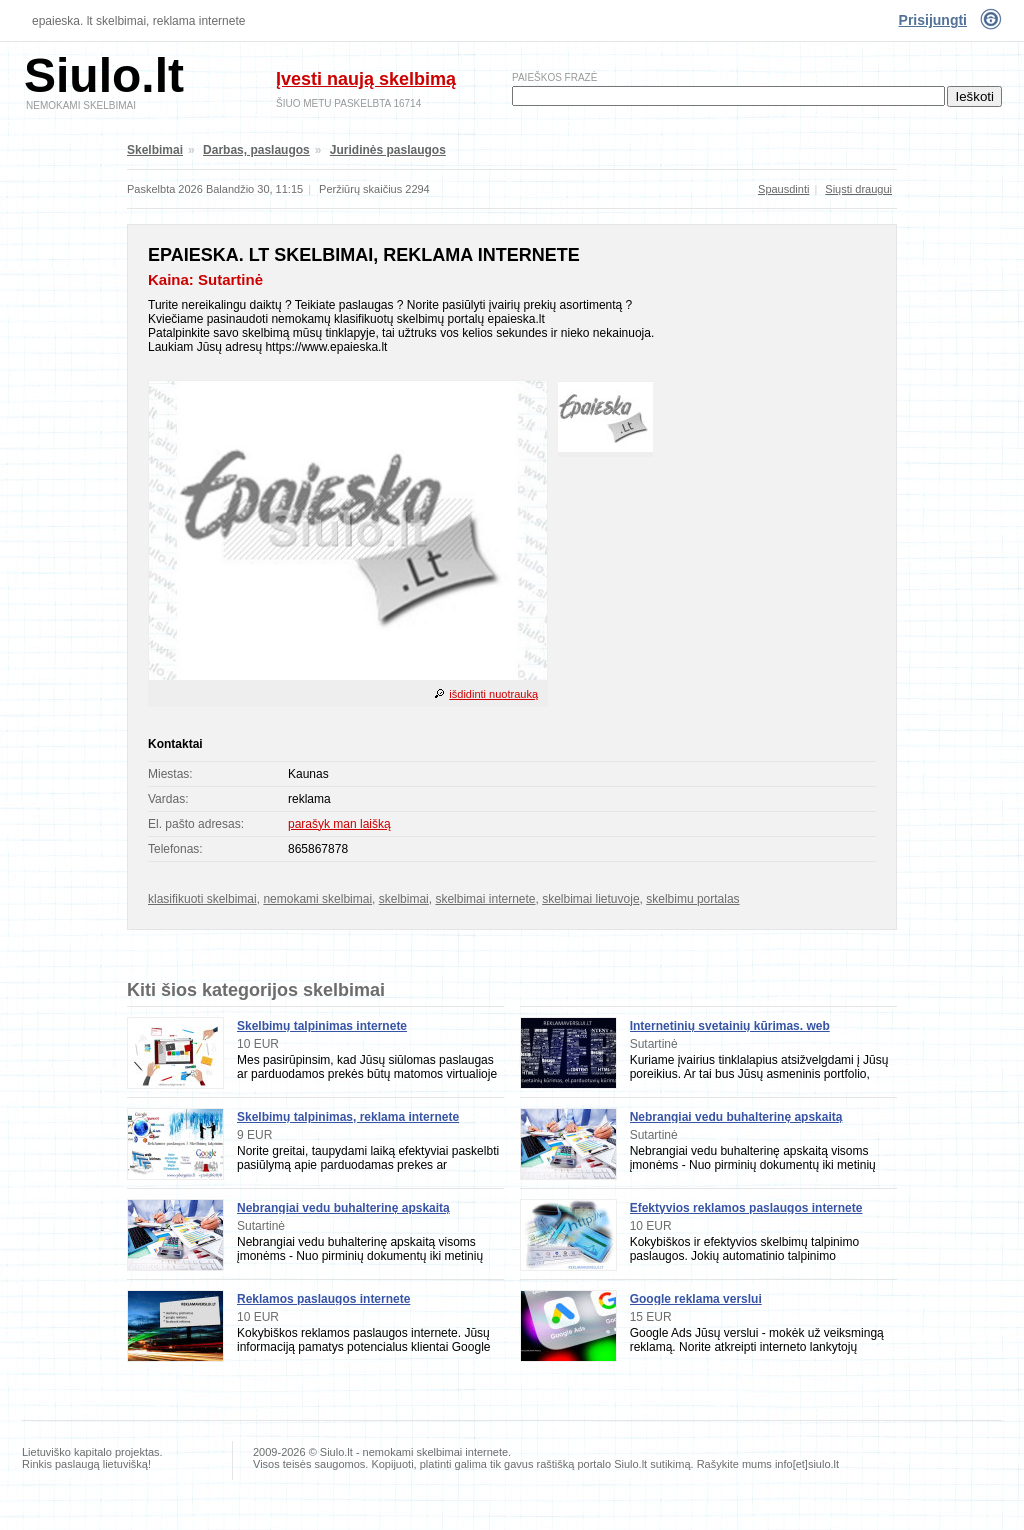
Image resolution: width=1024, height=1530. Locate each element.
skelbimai (404, 899)
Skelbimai (155, 150)
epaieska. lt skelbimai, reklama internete (138, 21)
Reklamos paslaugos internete (323, 1299)
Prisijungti (933, 20)
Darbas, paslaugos (256, 150)
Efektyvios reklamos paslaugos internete (746, 1208)
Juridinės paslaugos (388, 150)
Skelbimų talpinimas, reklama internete (348, 1117)
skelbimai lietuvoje (590, 899)
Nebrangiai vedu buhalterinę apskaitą (343, 1208)
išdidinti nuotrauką (493, 694)
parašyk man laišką (339, 824)
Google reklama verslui (696, 1299)
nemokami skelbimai (317, 899)
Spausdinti (783, 189)
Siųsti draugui (858, 189)
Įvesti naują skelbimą (366, 79)
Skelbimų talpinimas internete (322, 1026)
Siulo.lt (104, 75)
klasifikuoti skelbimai (202, 899)
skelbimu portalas (692, 899)
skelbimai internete (485, 899)
